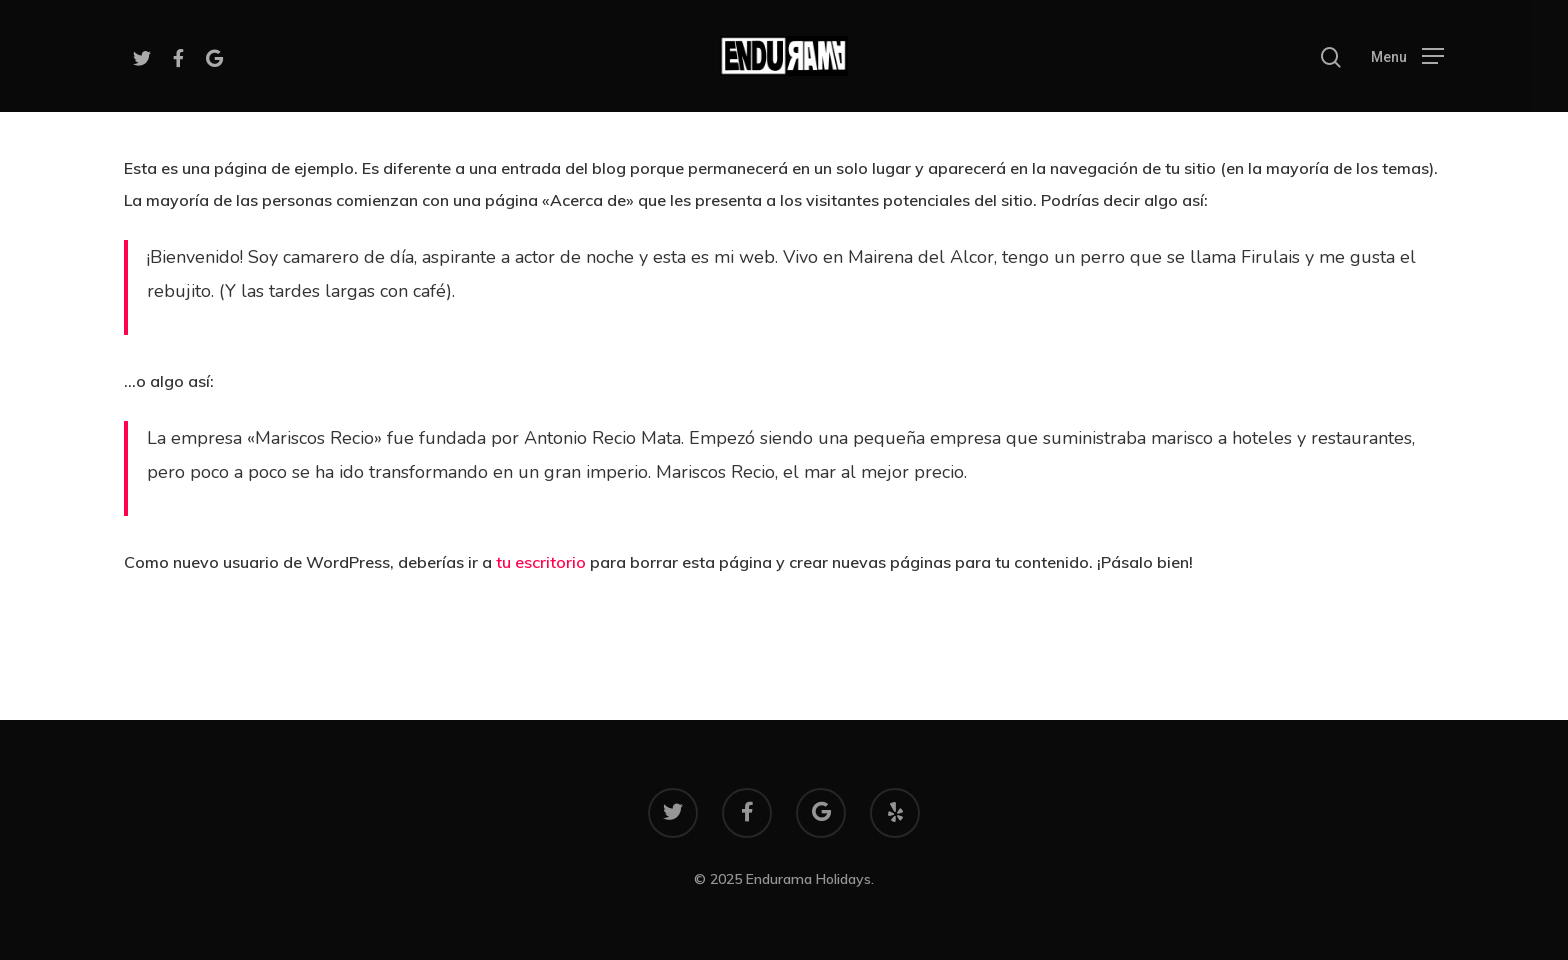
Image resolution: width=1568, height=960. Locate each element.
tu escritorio (541, 562)
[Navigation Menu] (1407, 56)
